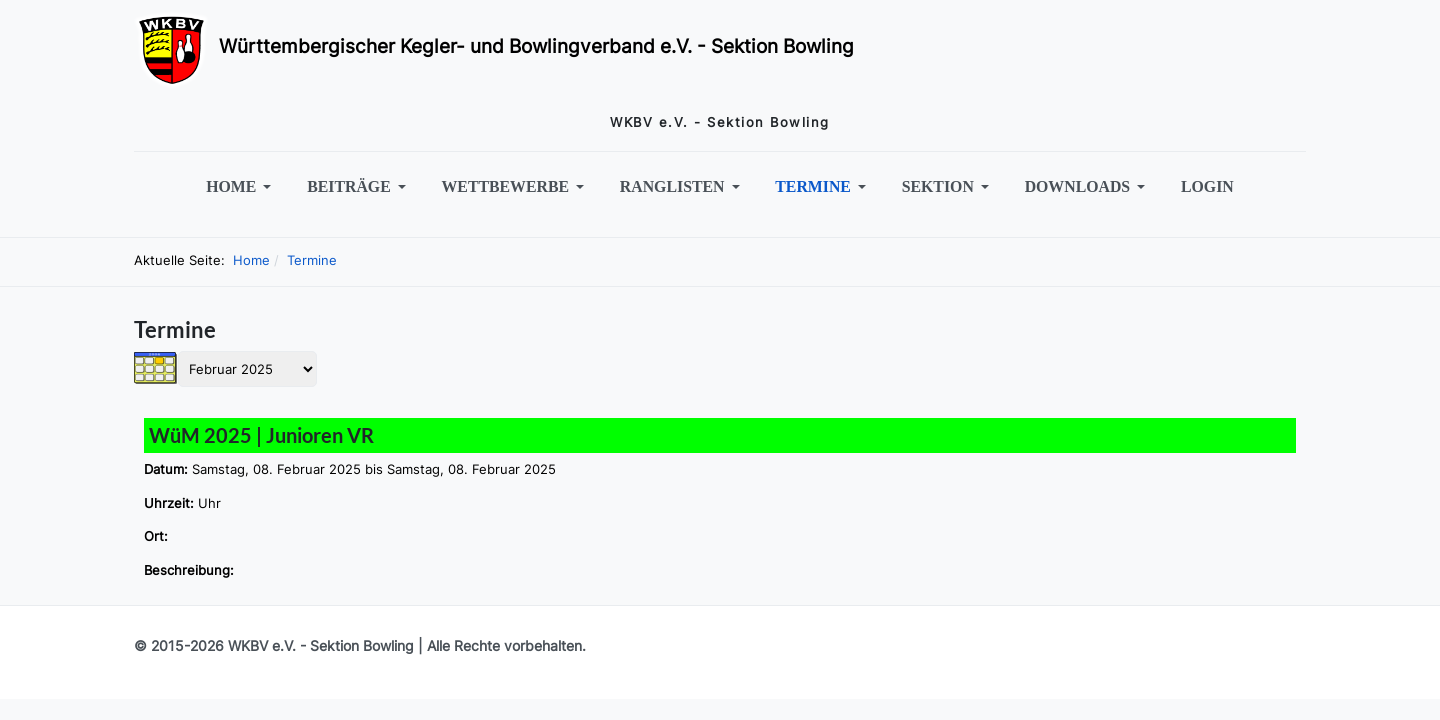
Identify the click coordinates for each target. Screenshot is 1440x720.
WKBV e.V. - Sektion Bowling (321, 645)
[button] (242, 187)
